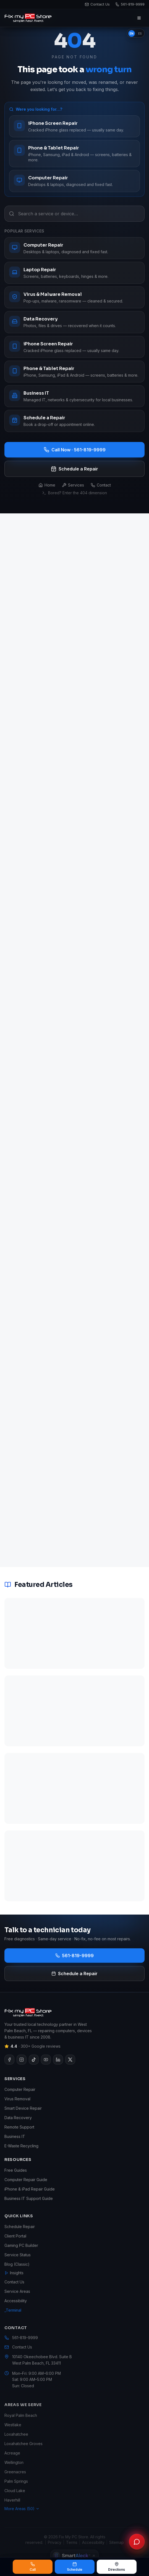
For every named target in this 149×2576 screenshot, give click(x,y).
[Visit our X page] (70, 2067)
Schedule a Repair (74, 469)
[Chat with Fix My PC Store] (137, 2541)
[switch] (136, 33)
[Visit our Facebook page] (9, 2067)
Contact (101, 485)
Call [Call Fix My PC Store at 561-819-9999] (33, 2567)
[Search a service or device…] (74, 214)
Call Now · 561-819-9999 (75, 449)
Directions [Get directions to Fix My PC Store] (116, 2567)
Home (46, 485)
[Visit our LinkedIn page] (58, 2067)
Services (73, 485)
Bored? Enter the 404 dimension (74, 492)
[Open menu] (139, 18)
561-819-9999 (74, 1955)
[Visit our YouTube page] (46, 2067)
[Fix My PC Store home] (28, 18)
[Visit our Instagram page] (22, 2067)
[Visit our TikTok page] (34, 2067)
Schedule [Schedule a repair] (74, 2567)
